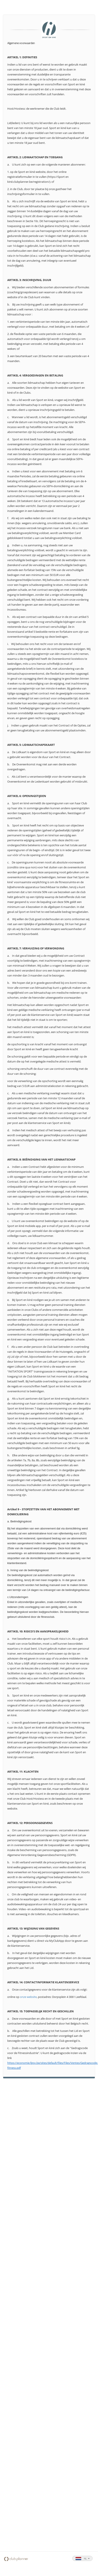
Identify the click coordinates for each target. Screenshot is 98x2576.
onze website (28, 1997)
